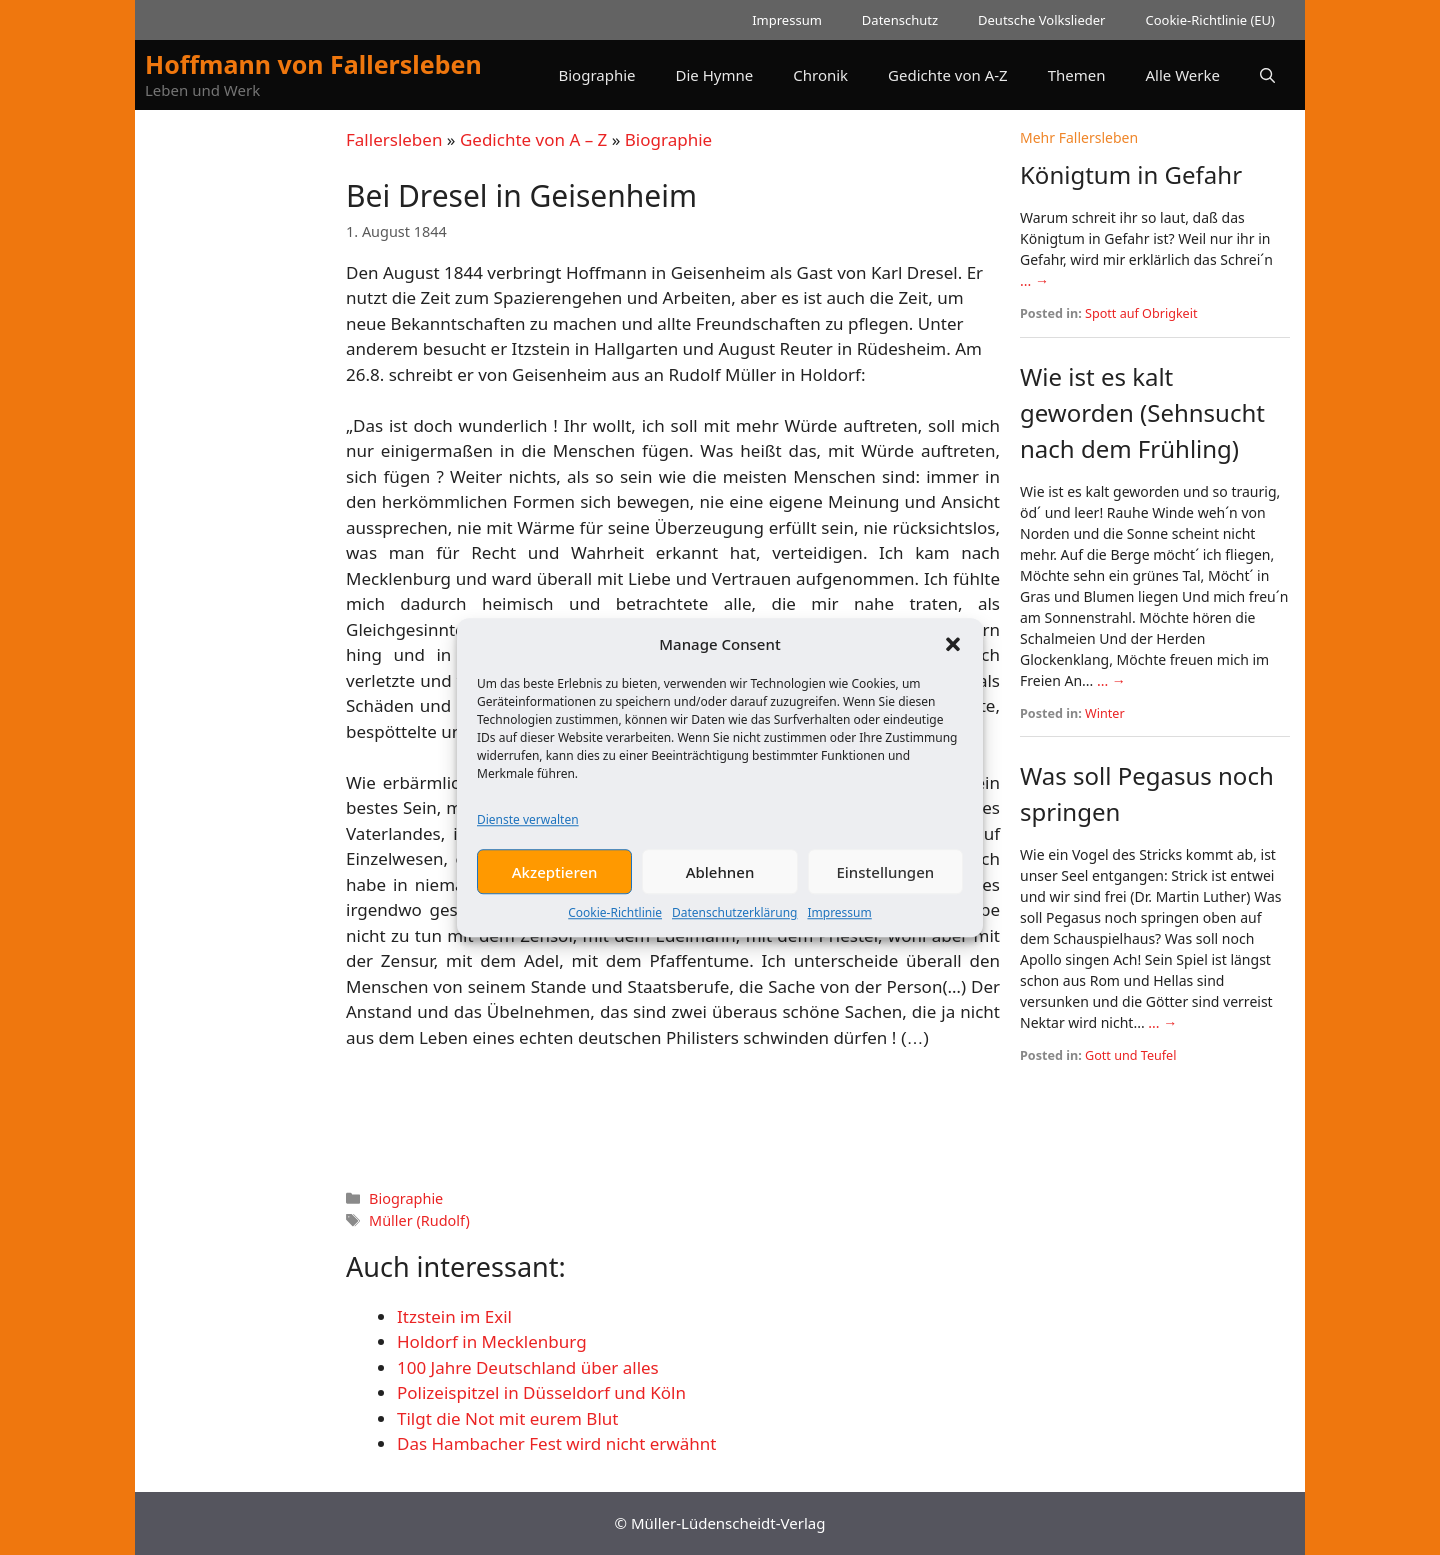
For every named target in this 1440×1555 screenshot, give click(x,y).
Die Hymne (715, 75)
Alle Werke (1183, 75)
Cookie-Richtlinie (615, 920)
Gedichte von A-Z (948, 75)
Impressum (839, 920)
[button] (953, 651)
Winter (1105, 713)
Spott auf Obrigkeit (1141, 313)
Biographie (596, 75)
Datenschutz (900, 20)
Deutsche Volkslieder (1041, 20)
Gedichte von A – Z (533, 139)
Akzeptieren (555, 879)
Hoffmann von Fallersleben (313, 64)
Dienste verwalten (528, 827)
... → (1034, 280)
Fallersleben (394, 139)
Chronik (820, 75)
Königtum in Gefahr (1131, 174)
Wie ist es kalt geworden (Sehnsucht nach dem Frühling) (1142, 412)
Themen (1077, 75)
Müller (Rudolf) (419, 1220)
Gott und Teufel (1130, 1055)
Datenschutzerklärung (734, 920)
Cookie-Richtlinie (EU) (1210, 20)
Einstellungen (885, 879)
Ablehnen (720, 879)
